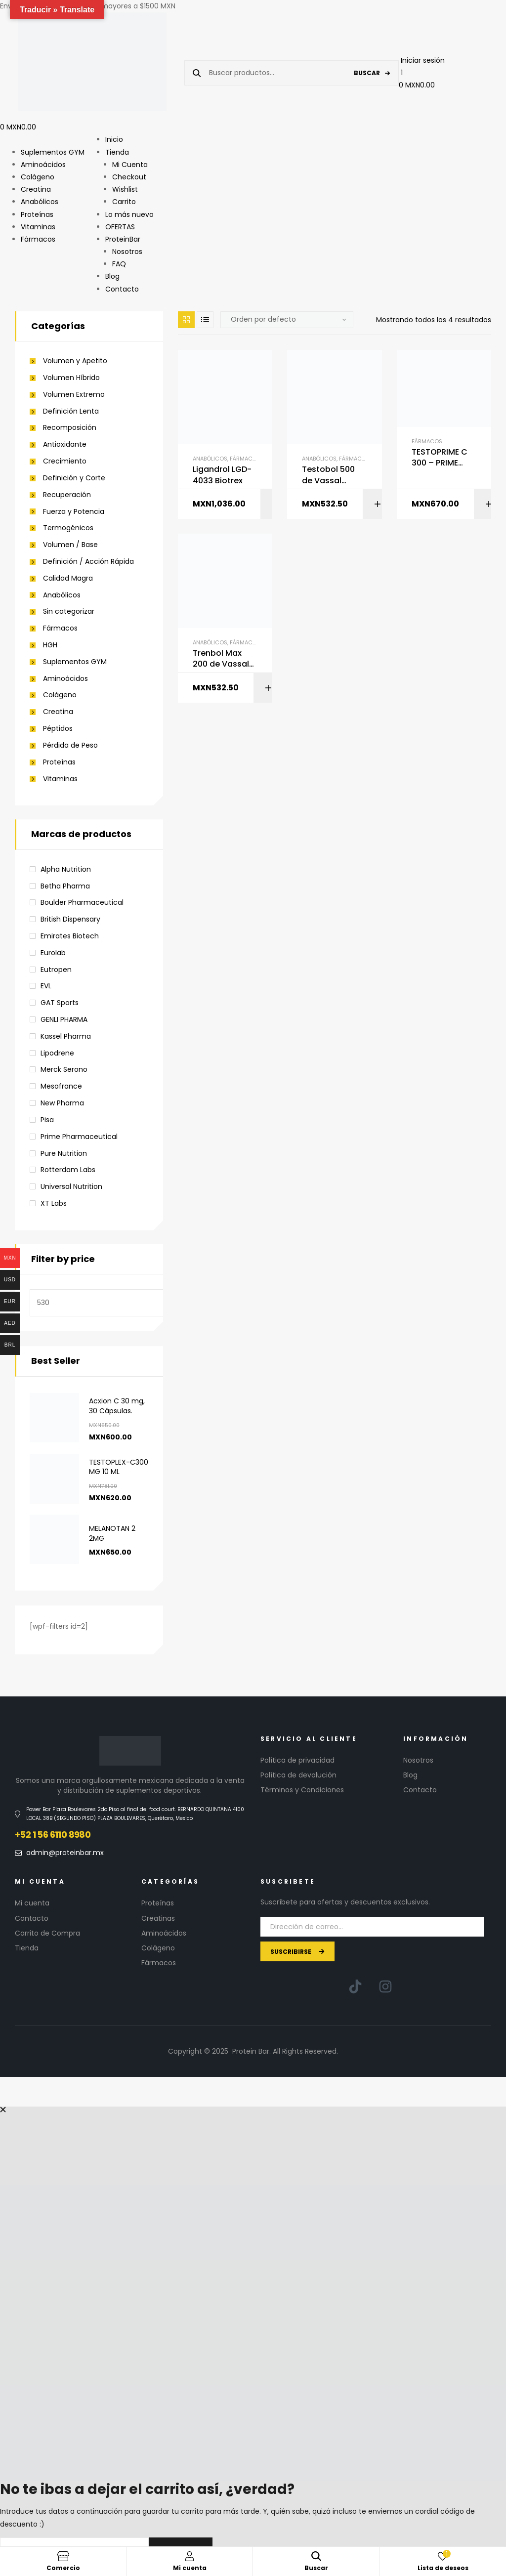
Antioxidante (64, 444)
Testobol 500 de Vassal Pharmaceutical (334, 475)
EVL (46, 986)
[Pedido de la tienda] (286, 319)
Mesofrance (61, 1086)
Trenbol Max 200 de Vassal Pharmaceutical (224, 659)
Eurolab (53, 953)
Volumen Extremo (74, 394)
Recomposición (69, 427)
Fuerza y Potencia (73, 511)
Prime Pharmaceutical (79, 1136)
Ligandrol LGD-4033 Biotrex (222, 475)
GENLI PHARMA (64, 1019)
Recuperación (67, 495)
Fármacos (245, 459)
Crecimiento (64, 461)
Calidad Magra (68, 578)
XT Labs (54, 1203)
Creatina (58, 712)
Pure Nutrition (64, 1153)
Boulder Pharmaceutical (82, 902)
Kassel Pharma (66, 1036)
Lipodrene (57, 1053)
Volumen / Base (70, 544)
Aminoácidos (65, 678)
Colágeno (60, 695)
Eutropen (56, 969)
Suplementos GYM (75, 662)
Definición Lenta (71, 411)
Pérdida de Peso (70, 745)
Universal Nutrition (71, 1186)
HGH (50, 645)
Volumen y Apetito (75, 361)
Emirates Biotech (70, 936)
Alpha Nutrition (66, 869)
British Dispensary (70, 919)
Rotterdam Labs (68, 1170)
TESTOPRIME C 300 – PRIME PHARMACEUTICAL (442, 458)
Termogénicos (68, 528)
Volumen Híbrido (71, 377)
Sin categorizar (68, 611)
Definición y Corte (74, 478)
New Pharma (62, 1103)
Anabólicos (210, 459)
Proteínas (59, 762)
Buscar (367, 73)
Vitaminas (60, 779)
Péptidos (58, 728)
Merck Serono (64, 1069)
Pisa (47, 1120)
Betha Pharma (65, 886)
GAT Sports (60, 1003)
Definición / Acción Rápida (88, 561)
